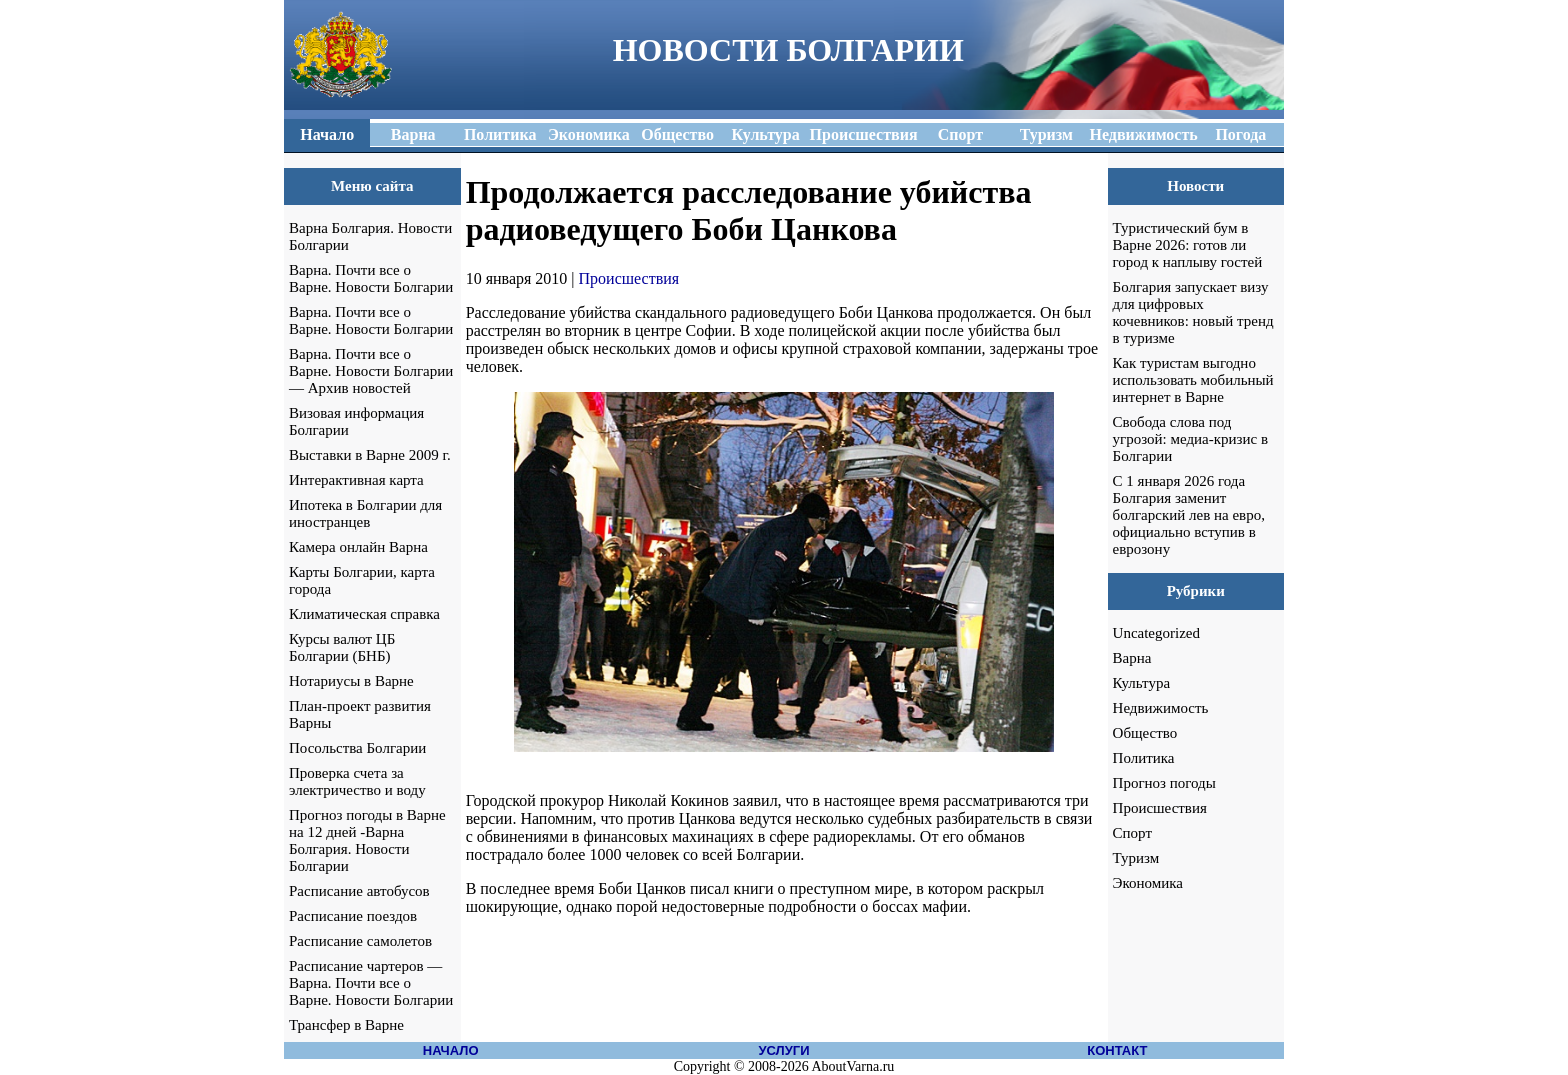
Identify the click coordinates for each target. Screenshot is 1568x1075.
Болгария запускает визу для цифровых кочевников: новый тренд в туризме (1193, 312)
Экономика (1148, 883)
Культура (1142, 683)
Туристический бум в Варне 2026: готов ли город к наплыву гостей (1188, 245)
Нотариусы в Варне (351, 681)
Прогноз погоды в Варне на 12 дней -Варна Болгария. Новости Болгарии (367, 840)
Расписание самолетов (360, 941)
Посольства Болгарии (357, 748)
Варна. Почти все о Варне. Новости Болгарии (371, 278)
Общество (1145, 733)
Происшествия (629, 278)
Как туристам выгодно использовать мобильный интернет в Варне (1193, 380)
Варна (1132, 658)
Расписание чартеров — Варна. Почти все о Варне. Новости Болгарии (371, 983)
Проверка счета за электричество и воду (357, 781)
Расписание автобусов (359, 891)
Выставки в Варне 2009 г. (370, 455)
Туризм (1136, 858)
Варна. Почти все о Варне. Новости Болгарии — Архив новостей (371, 371)
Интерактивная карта (356, 480)
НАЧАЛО (451, 1050)
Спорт (1132, 833)
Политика (1144, 758)
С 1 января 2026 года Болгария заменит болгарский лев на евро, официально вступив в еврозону (1189, 515)
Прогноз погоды (1164, 783)
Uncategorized (1156, 633)
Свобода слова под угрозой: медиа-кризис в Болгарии (1190, 439)
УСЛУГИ (783, 1050)
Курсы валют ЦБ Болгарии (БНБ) (342, 647)
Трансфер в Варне (346, 1025)
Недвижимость (1161, 708)
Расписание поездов (353, 916)
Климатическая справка (364, 614)
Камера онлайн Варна (358, 547)
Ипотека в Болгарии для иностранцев (365, 513)
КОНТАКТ (1117, 1050)
